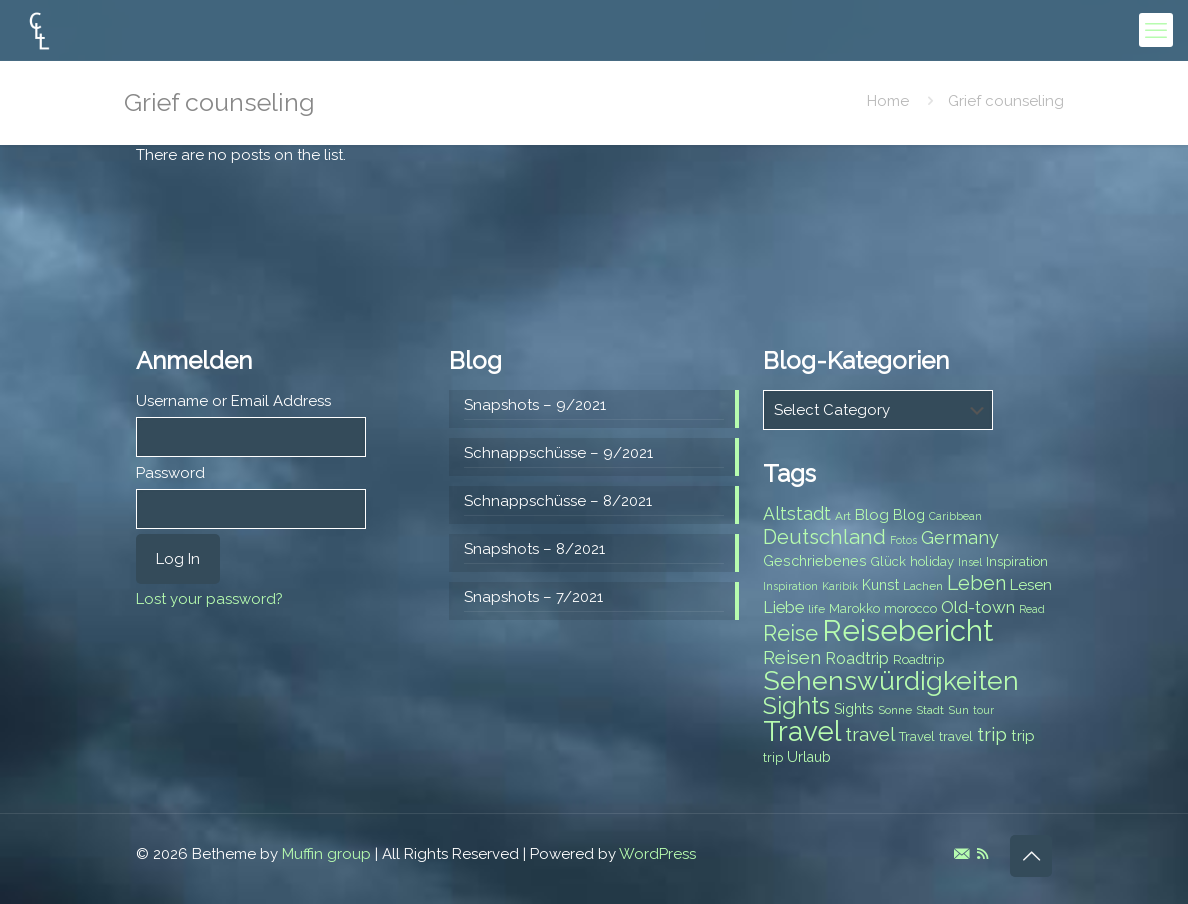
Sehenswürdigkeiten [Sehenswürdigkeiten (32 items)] (891, 680)
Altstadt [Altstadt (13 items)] (797, 513)
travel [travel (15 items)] (870, 734)
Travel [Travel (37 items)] (802, 731)
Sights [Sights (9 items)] (854, 709)
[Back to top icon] (1031, 856)
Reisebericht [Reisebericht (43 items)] (907, 630)
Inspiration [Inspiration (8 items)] (1017, 561)
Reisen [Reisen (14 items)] (792, 657)
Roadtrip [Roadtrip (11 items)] (857, 658)
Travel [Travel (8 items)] (917, 736)
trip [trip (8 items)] (773, 757)
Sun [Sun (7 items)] (958, 710)
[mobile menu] (1156, 30)
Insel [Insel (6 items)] (970, 562)
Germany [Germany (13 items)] (960, 537)
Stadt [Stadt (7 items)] (930, 710)
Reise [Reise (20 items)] (790, 633)
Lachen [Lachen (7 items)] (923, 586)
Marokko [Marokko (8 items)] (854, 608)
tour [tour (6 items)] (983, 710)
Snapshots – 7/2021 (533, 597)
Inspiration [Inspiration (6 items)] (790, 586)
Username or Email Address (233, 401)
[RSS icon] (982, 854)
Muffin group (326, 854)
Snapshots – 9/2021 (535, 405)
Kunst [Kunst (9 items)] (880, 585)
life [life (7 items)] (816, 609)
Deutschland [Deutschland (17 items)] (824, 537)
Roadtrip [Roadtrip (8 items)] (918, 659)
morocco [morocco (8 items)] (910, 608)
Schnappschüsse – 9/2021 (558, 453)
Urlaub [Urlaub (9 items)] (809, 757)
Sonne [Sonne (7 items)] (895, 710)
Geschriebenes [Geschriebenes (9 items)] (815, 561)
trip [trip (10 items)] (1023, 736)
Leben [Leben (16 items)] (976, 583)
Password (170, 473)
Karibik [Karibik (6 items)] (840, 586)
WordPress (657, 854)
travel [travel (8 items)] (956, 736)
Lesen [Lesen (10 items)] (1031, 585)
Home (888, 101)
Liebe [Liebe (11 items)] (783, 607)
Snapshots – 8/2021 (534, 549)
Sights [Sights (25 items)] (796, 706)
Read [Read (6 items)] (1032, 609)
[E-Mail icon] (961, 854)
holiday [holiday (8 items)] (932, 561)
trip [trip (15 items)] (992, 734)
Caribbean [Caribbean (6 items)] (955, 516)
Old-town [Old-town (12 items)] (978, 607)
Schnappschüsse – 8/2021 (558, 501)
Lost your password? (209, 599)
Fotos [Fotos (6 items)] (903, 540)
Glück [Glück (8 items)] (888, 561)
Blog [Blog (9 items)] (909, 515)
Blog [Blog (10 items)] (872, 515)
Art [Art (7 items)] (843, 516)
